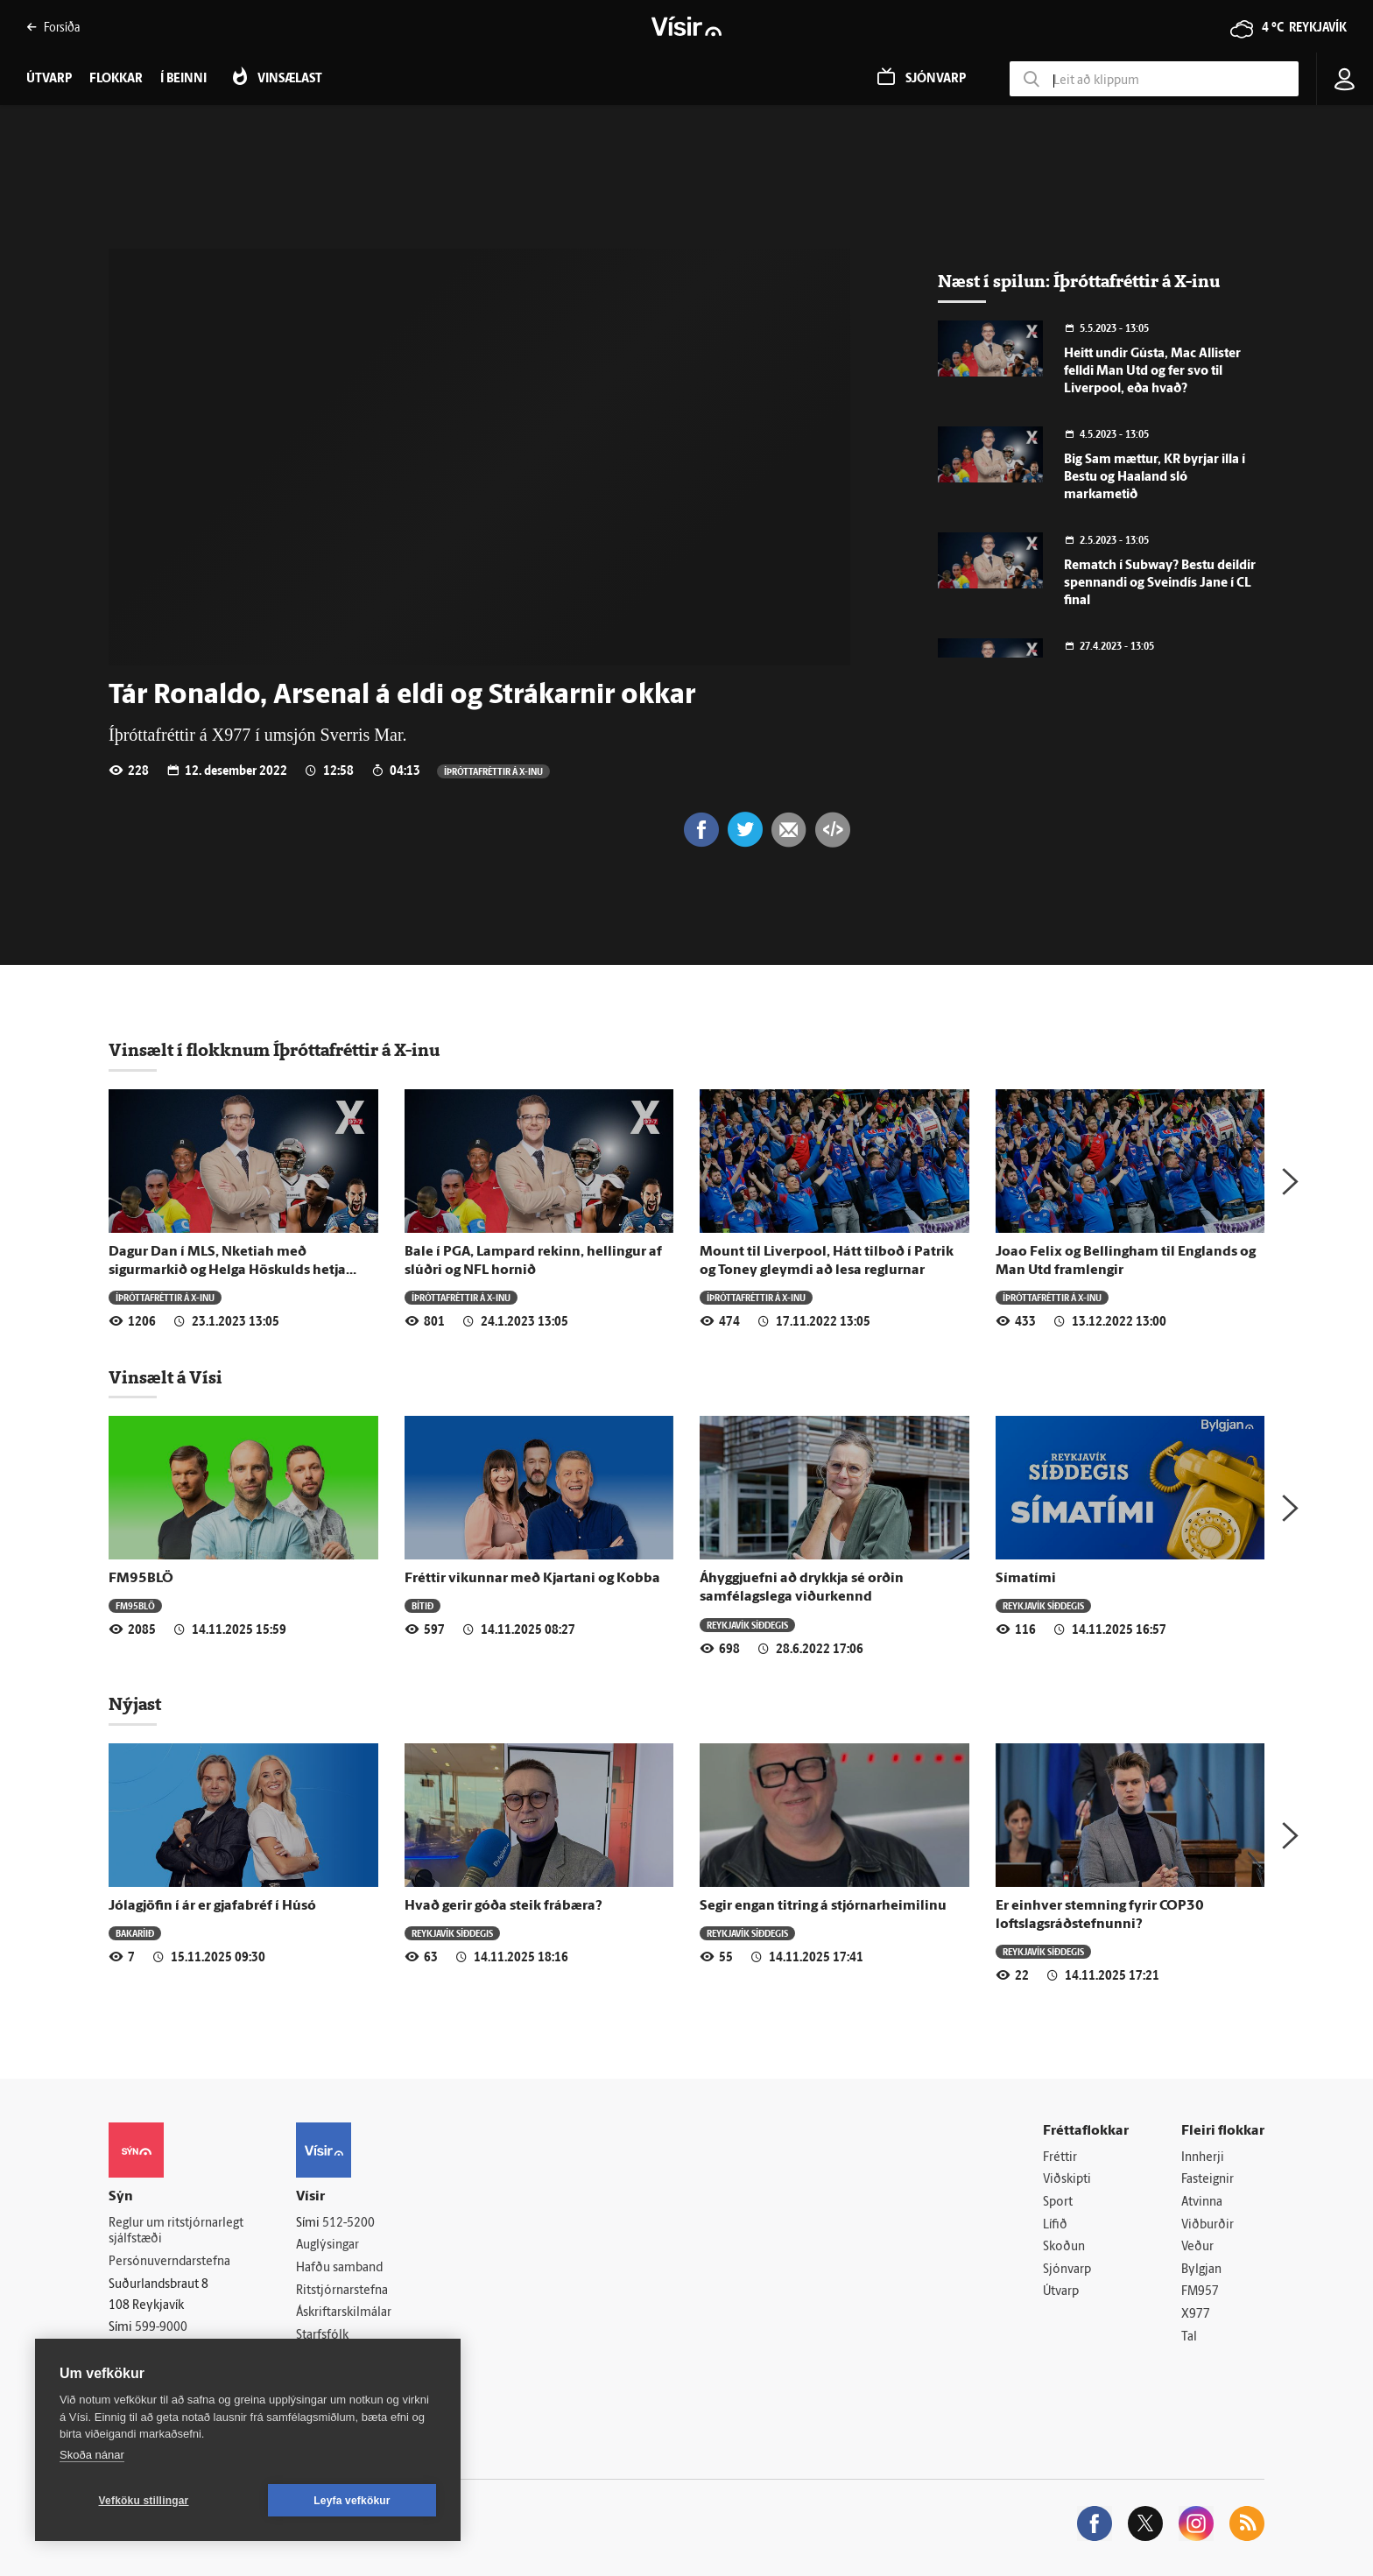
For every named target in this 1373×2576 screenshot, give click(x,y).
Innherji (1202, 2157)
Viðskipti (1067, 2179)
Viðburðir (1207, 2225)
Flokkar (116, 79)
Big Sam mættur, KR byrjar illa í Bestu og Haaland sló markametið (1154, 478)
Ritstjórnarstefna (342, 2291)
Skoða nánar (92, 2454)
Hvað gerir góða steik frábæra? (503, 1906)
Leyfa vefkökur (352, 2501)
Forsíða (53, 27)
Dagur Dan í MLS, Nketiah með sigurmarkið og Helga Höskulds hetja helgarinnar (227, 1271)
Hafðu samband (339, 2268)
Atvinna (1201, 2202)
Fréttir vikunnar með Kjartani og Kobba (532, 1579)
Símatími (1026, 1579)
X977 (1195, 2314)
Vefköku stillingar (144, 2501)
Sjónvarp (1067, 2270)
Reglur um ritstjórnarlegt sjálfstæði (176, 2232)
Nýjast (135, 1704)
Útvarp (1061, 2291)
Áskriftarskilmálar (343, 2312)
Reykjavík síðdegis (747, 1624)
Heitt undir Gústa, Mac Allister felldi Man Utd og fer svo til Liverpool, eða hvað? (1152, 372)
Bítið (422, 1605)
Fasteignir (1207, 2179)
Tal (1189, 2337)
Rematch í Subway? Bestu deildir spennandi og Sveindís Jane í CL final (1160, 584)
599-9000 (161, 2327)
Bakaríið (135, 1932)
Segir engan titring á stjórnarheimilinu (823, 1906)
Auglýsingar (327, 2245)
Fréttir (1060, 2157)
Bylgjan (1201, 2270)
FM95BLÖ (141, 1579)
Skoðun (1064, 2247)
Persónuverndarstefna (169, 2262)
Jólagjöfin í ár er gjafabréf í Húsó (212, 1906)
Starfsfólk (322, 2335)
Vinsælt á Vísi (165, 1377)
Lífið (1055, 2225)
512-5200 (348, 2223)
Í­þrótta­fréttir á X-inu (493, 771)
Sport (1058, 2202)
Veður (1197, 2247)
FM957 (1200, 2291)
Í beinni (183, 79)
